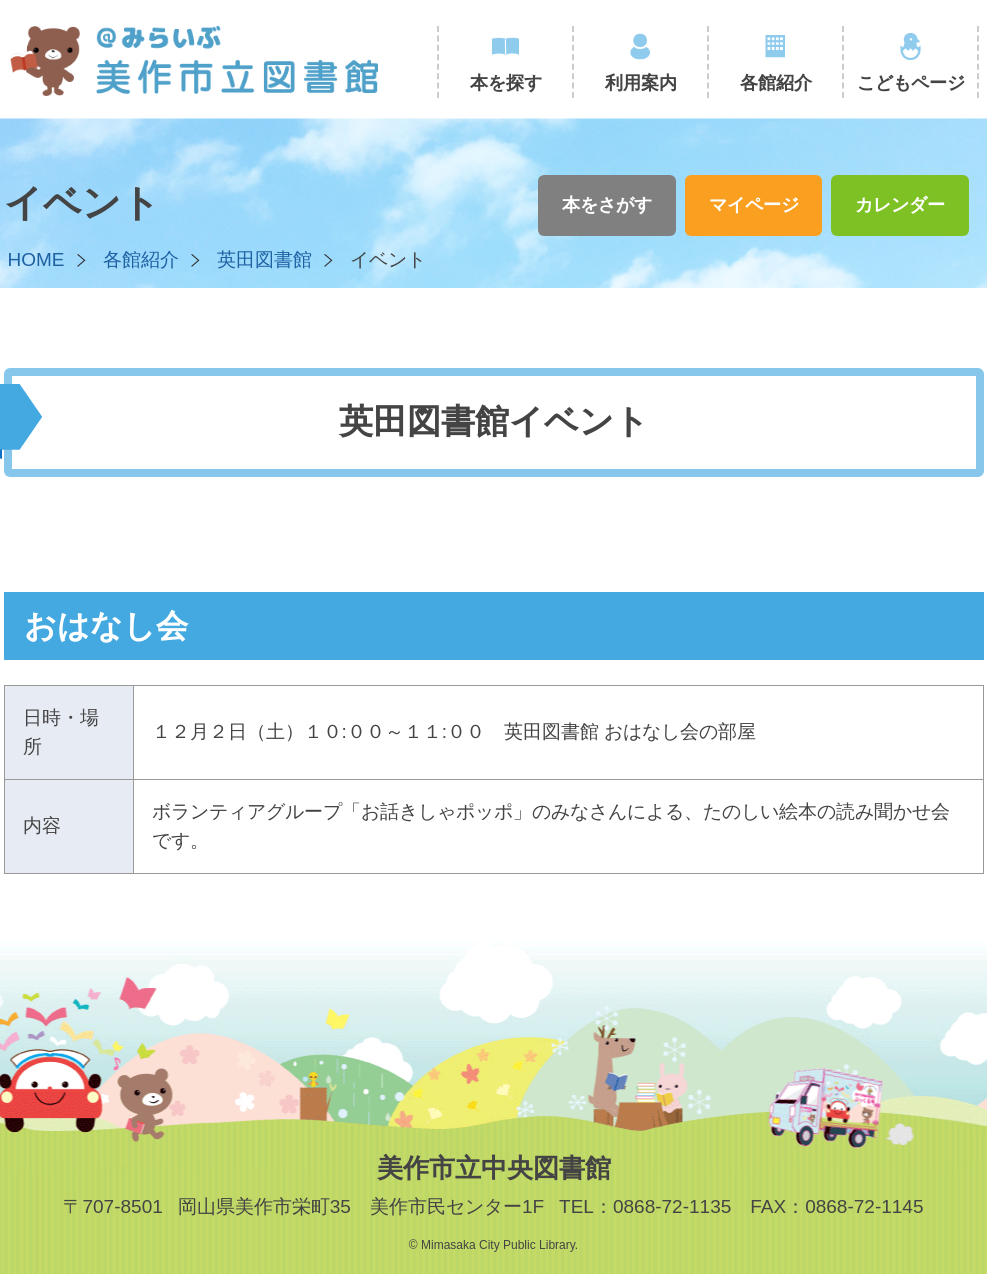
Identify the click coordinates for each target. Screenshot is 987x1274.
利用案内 (641, 83)
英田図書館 (264, 259)
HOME (36, 259)
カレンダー (900, 205)
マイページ (754, 205)
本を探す (506, 83)
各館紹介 (776, 83)
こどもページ (911, 83)
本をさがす (607, 205)
